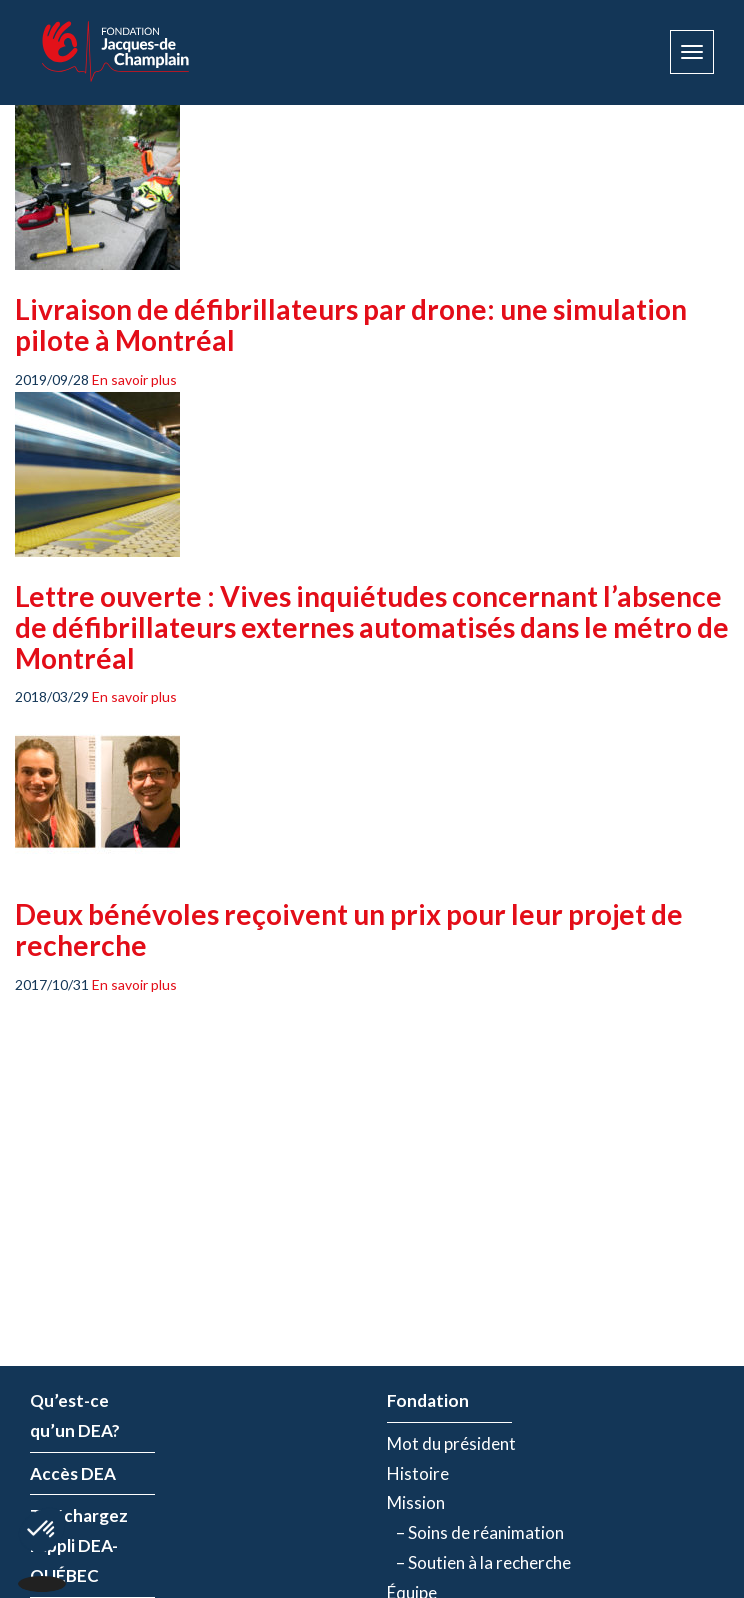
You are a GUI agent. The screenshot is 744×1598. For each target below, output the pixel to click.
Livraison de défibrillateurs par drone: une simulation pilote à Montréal (351, 324)
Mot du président (451, 1443)
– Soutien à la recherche (479, 1562)
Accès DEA (73, 1473)
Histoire (418, 1473)
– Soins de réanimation (475, 1532)
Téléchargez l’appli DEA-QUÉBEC (79, 1545)
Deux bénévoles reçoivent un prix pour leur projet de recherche (349, 929)
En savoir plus (134, 379)
